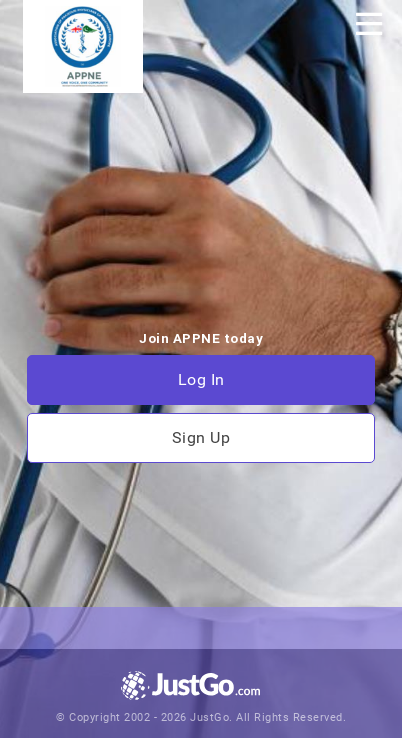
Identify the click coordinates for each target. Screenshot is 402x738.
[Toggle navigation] (369, 24)
